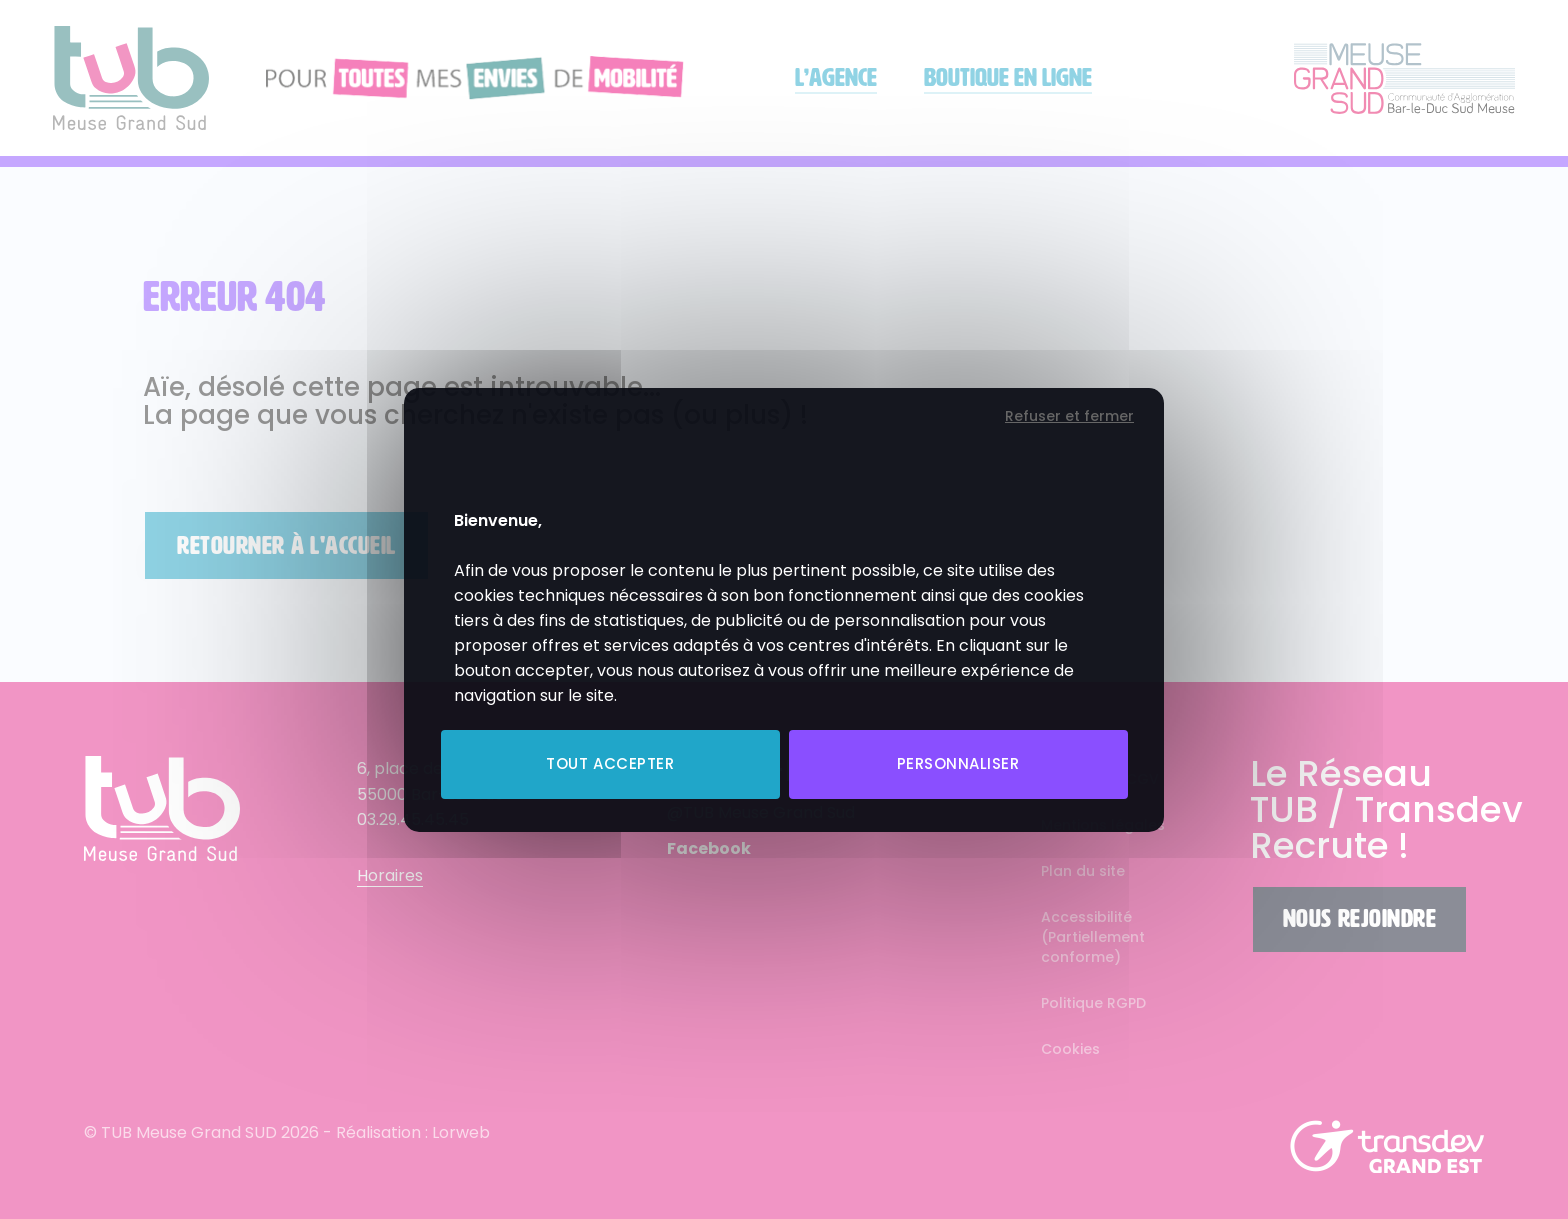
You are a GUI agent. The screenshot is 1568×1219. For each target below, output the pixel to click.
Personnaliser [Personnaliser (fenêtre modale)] (958, 763)
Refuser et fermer (1069, 416)
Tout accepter (610, 763)
